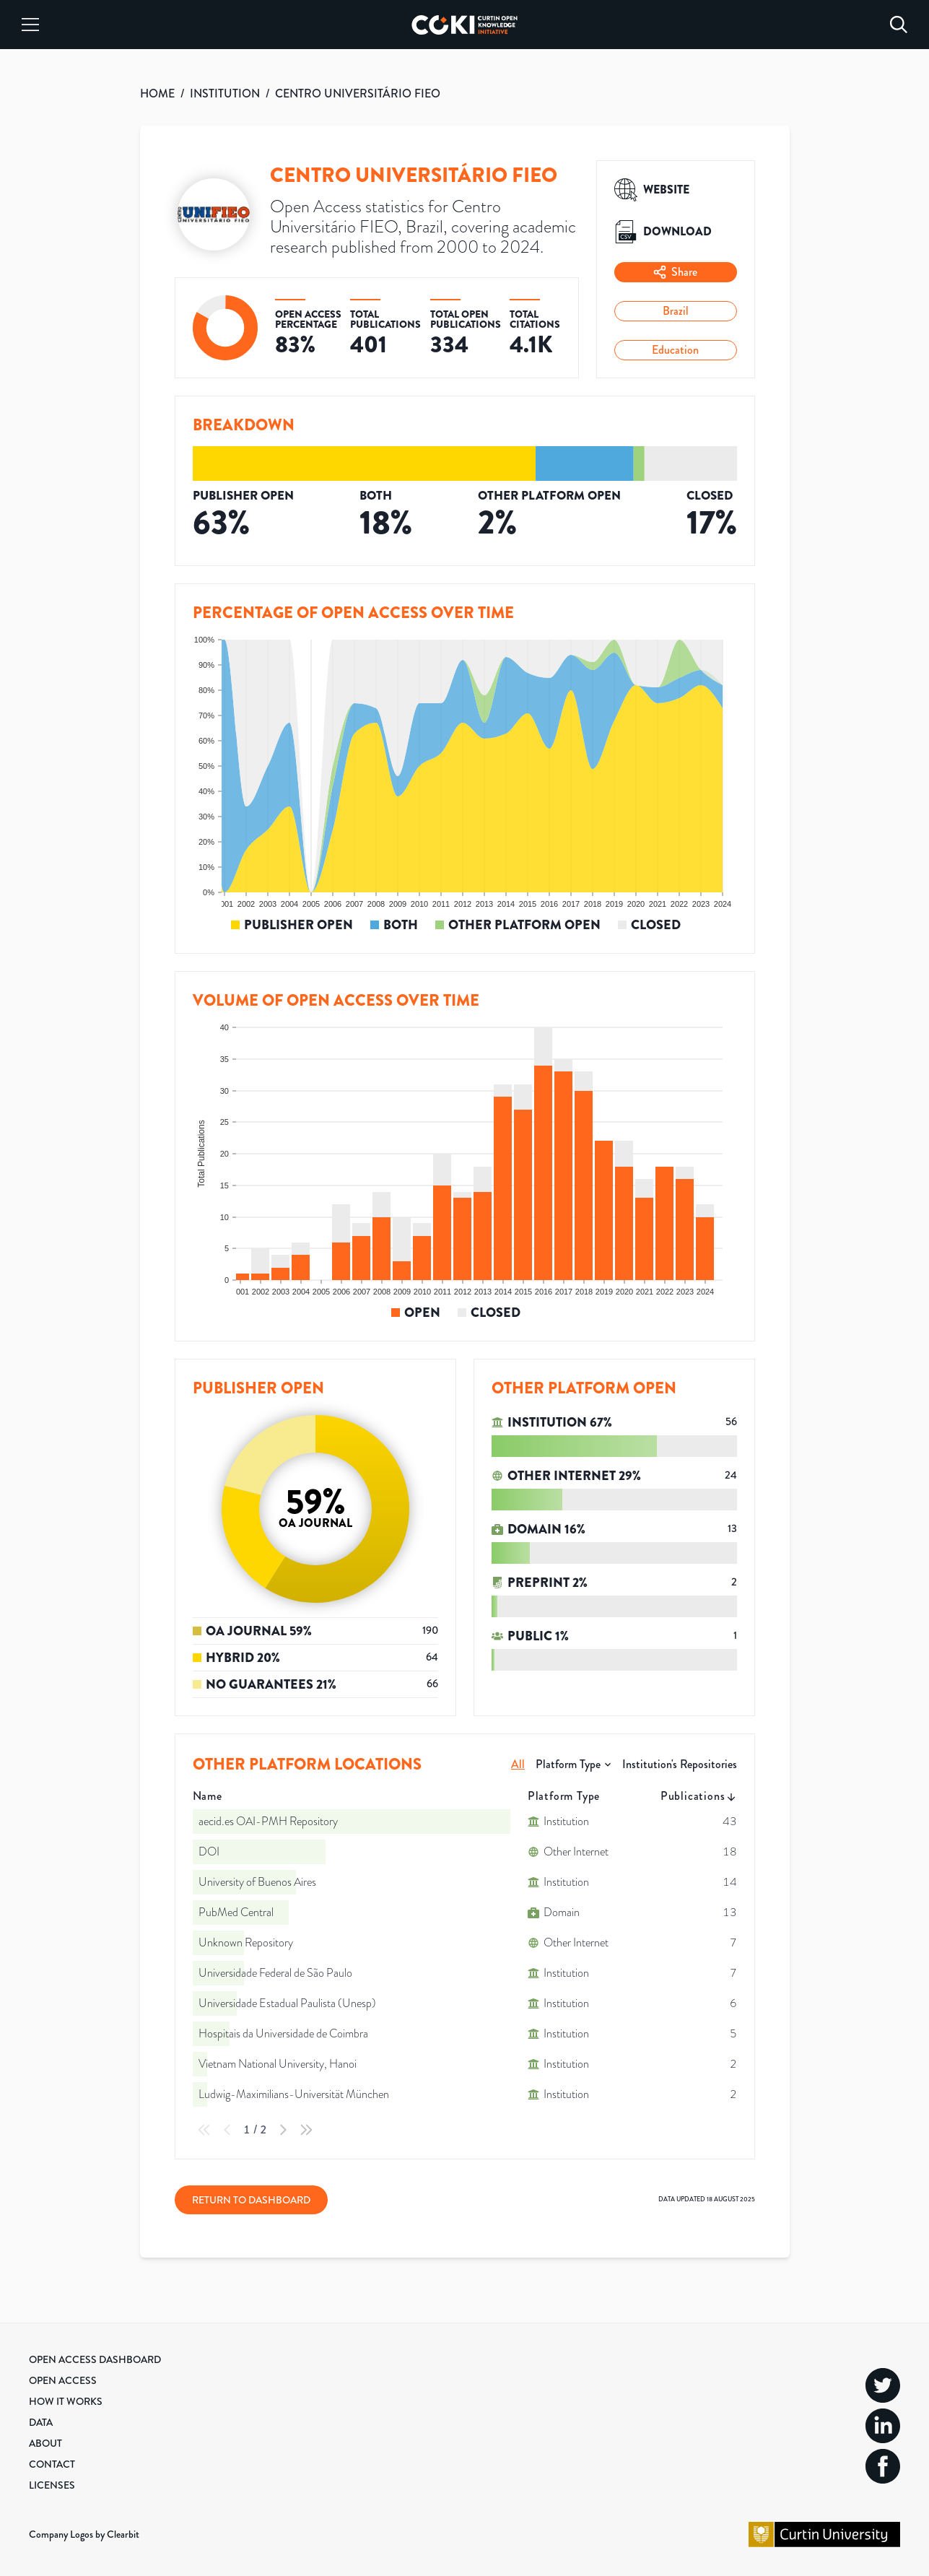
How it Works (66, 2401)
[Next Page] (283, 2129)
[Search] (898, 24)
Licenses (52, 2485)
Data (41, 2422)
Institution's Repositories (679, 1764)
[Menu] (30, 24)
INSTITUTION (225, 93)
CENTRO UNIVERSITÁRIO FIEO (357, 93)
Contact (52, 2464)
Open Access (63, 2380)
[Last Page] (306, 2129)
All (518, 1764)
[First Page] (204, 2129)
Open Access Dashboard (95, 2359)
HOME (157, 93)
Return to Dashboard (251, 2200)
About (45, 2443)
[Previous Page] (227, 2129)
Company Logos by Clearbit (84, 2534)
